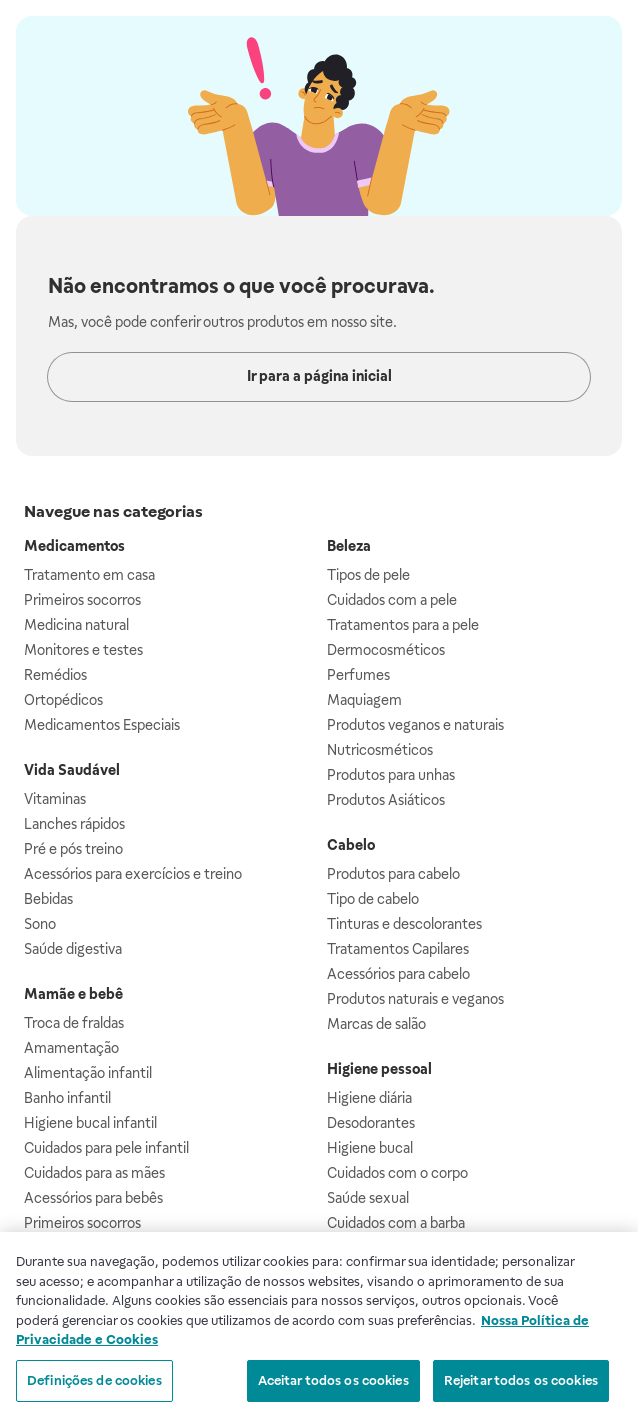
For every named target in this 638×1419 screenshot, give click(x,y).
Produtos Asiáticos (386, 800)
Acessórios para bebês (93, 1198)
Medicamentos (74, 546)
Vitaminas (55, 799)
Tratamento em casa (89, 575)
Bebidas (48, 899)
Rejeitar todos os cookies (521, 1386)
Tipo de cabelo (373, 899)
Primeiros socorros (82, 600)
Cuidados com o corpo (397, 1173)
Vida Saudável (72, 770)
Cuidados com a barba (396, 1223)
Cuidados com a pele (392, 600)
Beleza (349, 546)
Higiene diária (369, 1098)
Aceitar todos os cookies (333, 1386)
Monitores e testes (83, 650)
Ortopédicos (63, 700)
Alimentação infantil (88, 1073)
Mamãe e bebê (73, 994)
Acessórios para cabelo (398, 974)
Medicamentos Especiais (102, 725)
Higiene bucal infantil (90, 1123)
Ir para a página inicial (319, 376)
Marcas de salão (376, 1024)
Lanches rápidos (74, 824)
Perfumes (358, 675)
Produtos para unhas (391, 775)
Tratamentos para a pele (403, 625)
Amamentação (71, 1048)
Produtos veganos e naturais (415, 725)
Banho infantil (67, 1098)
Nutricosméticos (380, 750)
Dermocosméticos (386, 650)
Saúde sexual (368, 1198)
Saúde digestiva (73, 949)
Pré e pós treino (73, 849)
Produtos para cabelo (393, 874)
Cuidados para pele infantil (106, 1148)
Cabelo (351, 845)
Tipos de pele (368, 575)
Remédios (55, 675)
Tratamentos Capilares (398, 949)
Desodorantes (371, 1123)
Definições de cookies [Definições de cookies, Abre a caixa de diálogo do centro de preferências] (94, 1386)
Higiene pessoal (379, 1069)
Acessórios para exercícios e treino (133, 874)
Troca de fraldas (74, 1023)
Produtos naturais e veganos (415, 999)
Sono (40, 924)
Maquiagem (364, 700)
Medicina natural (76, 625)
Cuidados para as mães (94, 1173)
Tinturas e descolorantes (404, 924)
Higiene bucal (370, 1148)
